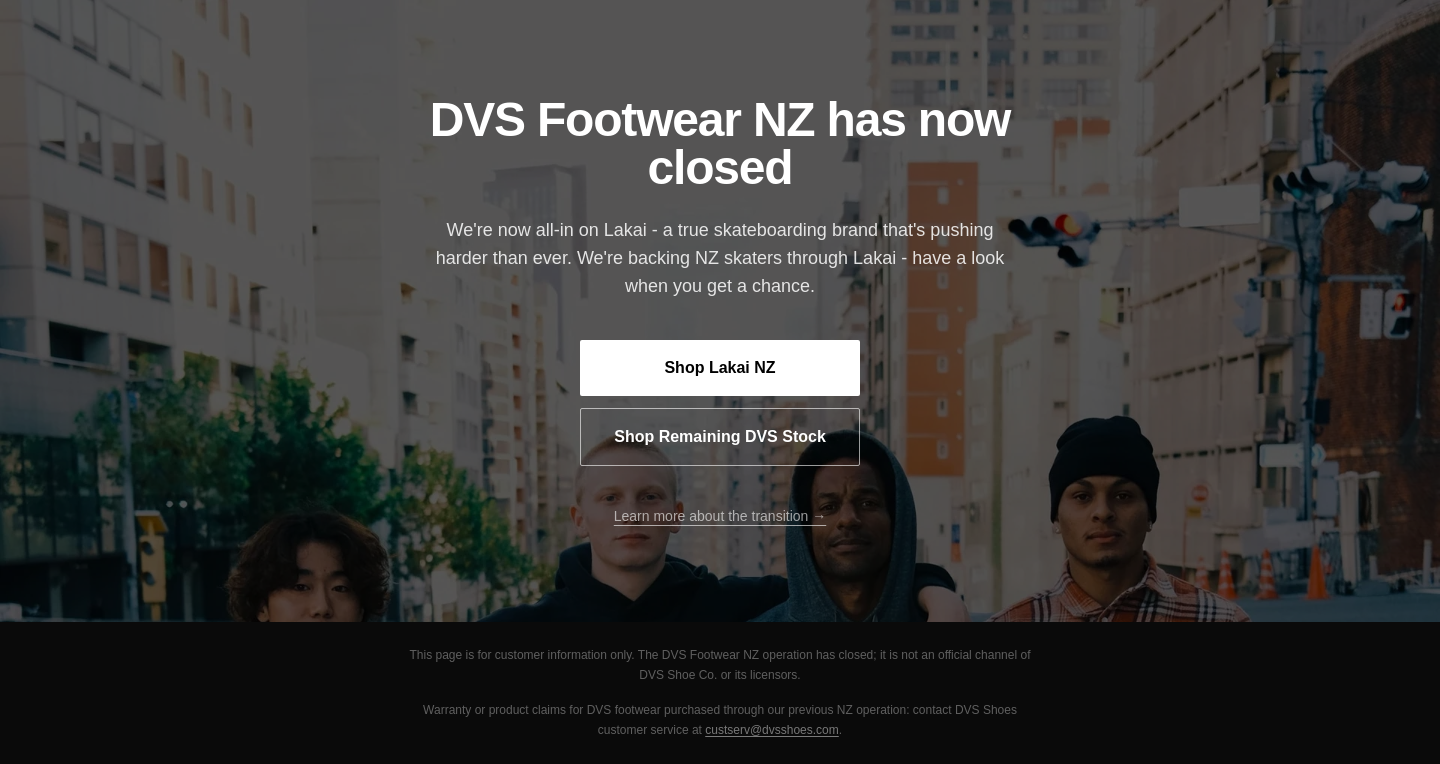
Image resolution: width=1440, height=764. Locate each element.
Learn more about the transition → (720, 516)
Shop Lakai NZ (719, 367)
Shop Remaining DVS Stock (720, 436)
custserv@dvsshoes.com (772, 730)
